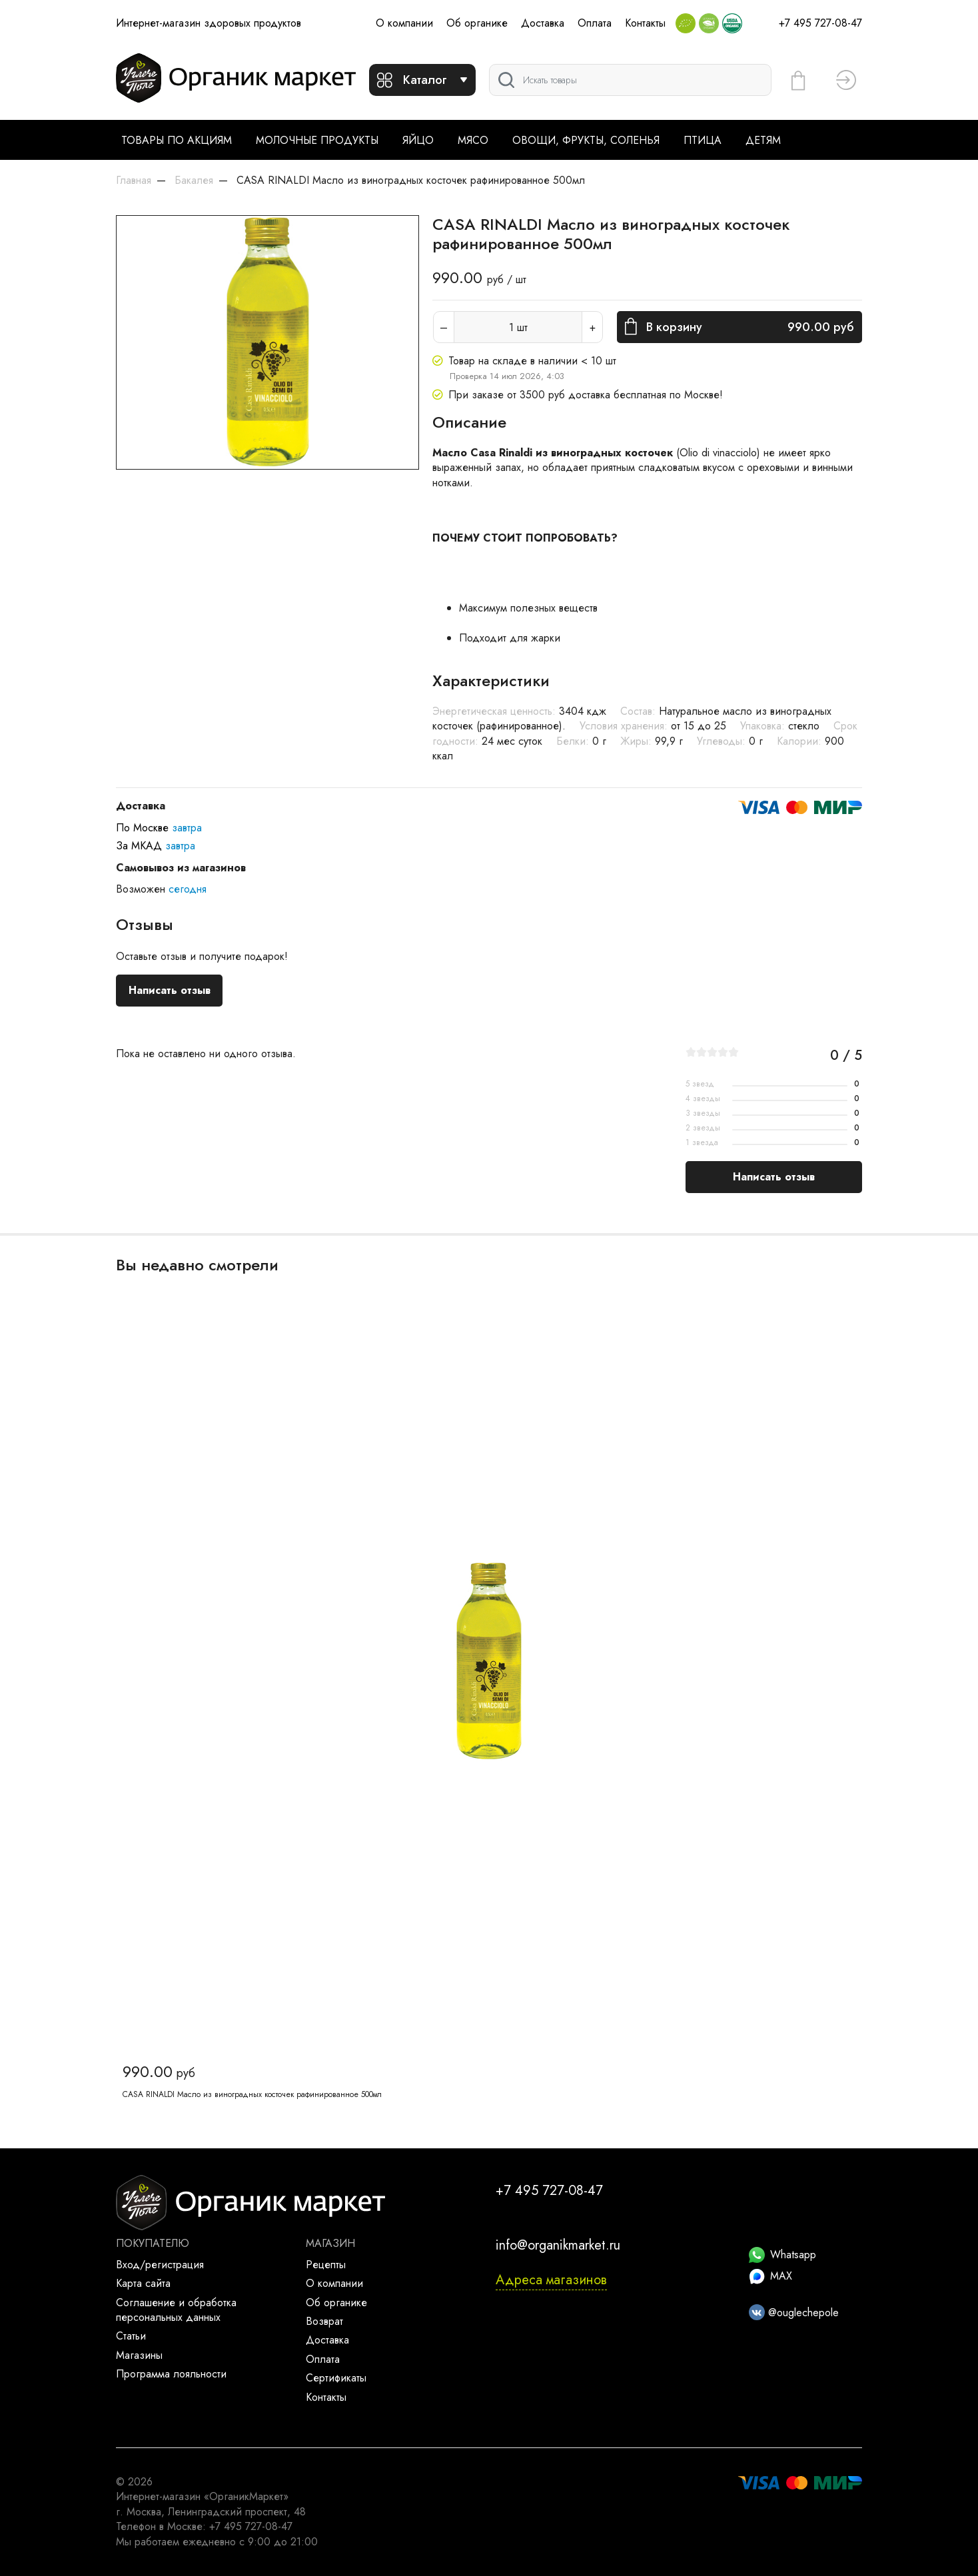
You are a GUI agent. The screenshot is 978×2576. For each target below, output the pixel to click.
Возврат (324, 2321)
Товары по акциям (176, 140)
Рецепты (326, 2264)
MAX (770, 2276)
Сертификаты (336, 2377)
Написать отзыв (170, 990)
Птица (703, 140)
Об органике (477, 23)
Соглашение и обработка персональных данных (176, 2310)
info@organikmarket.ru (558, 2245)
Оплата (595, 23)
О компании (404, 23)
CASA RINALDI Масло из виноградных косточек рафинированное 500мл (252, 2094)
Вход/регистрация (160, 2264)
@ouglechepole (794, 2312)
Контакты (645, 23)
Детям (763, 140)
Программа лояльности (171, 2373)
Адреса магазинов (551, 2280)
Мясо (473, 140)
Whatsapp (782, 2254)
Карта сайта (143, 2283)
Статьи (131, 2336)
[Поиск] (630, 80)
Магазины (139, 2355)
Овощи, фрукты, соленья (586, 140)
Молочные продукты (317, 140)
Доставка (542, 23)
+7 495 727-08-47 (820, 23)
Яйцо (418, 140)
